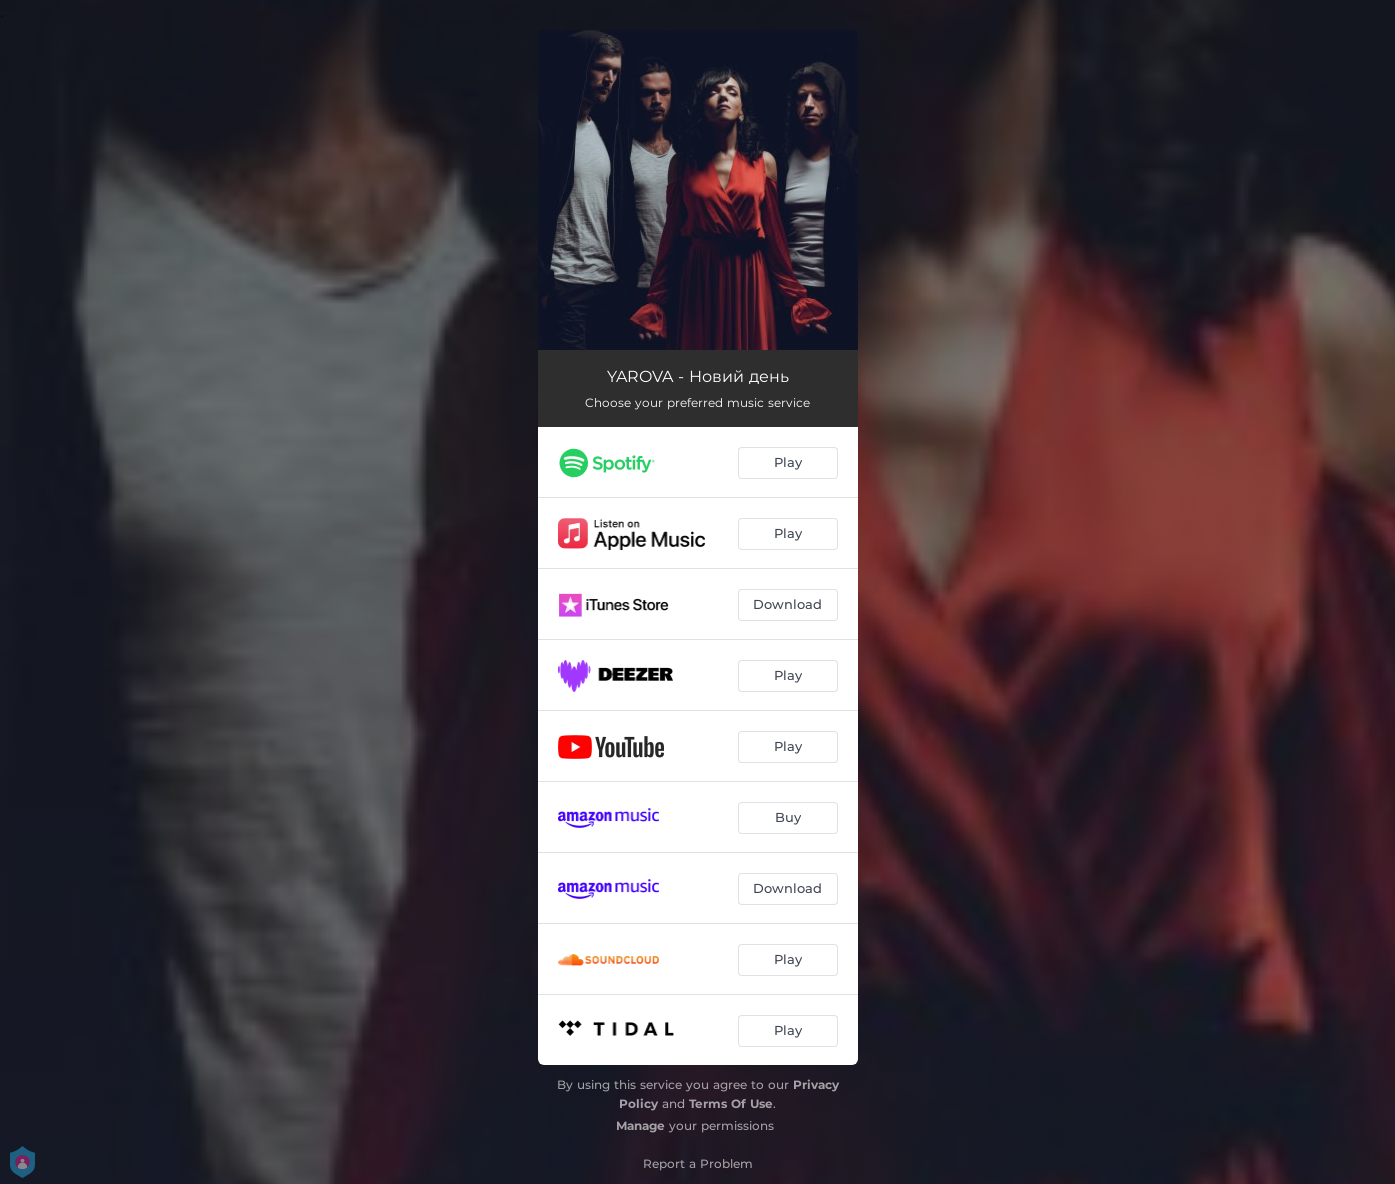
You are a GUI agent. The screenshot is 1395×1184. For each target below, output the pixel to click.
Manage (640, 1125)
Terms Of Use (731, 1103)
